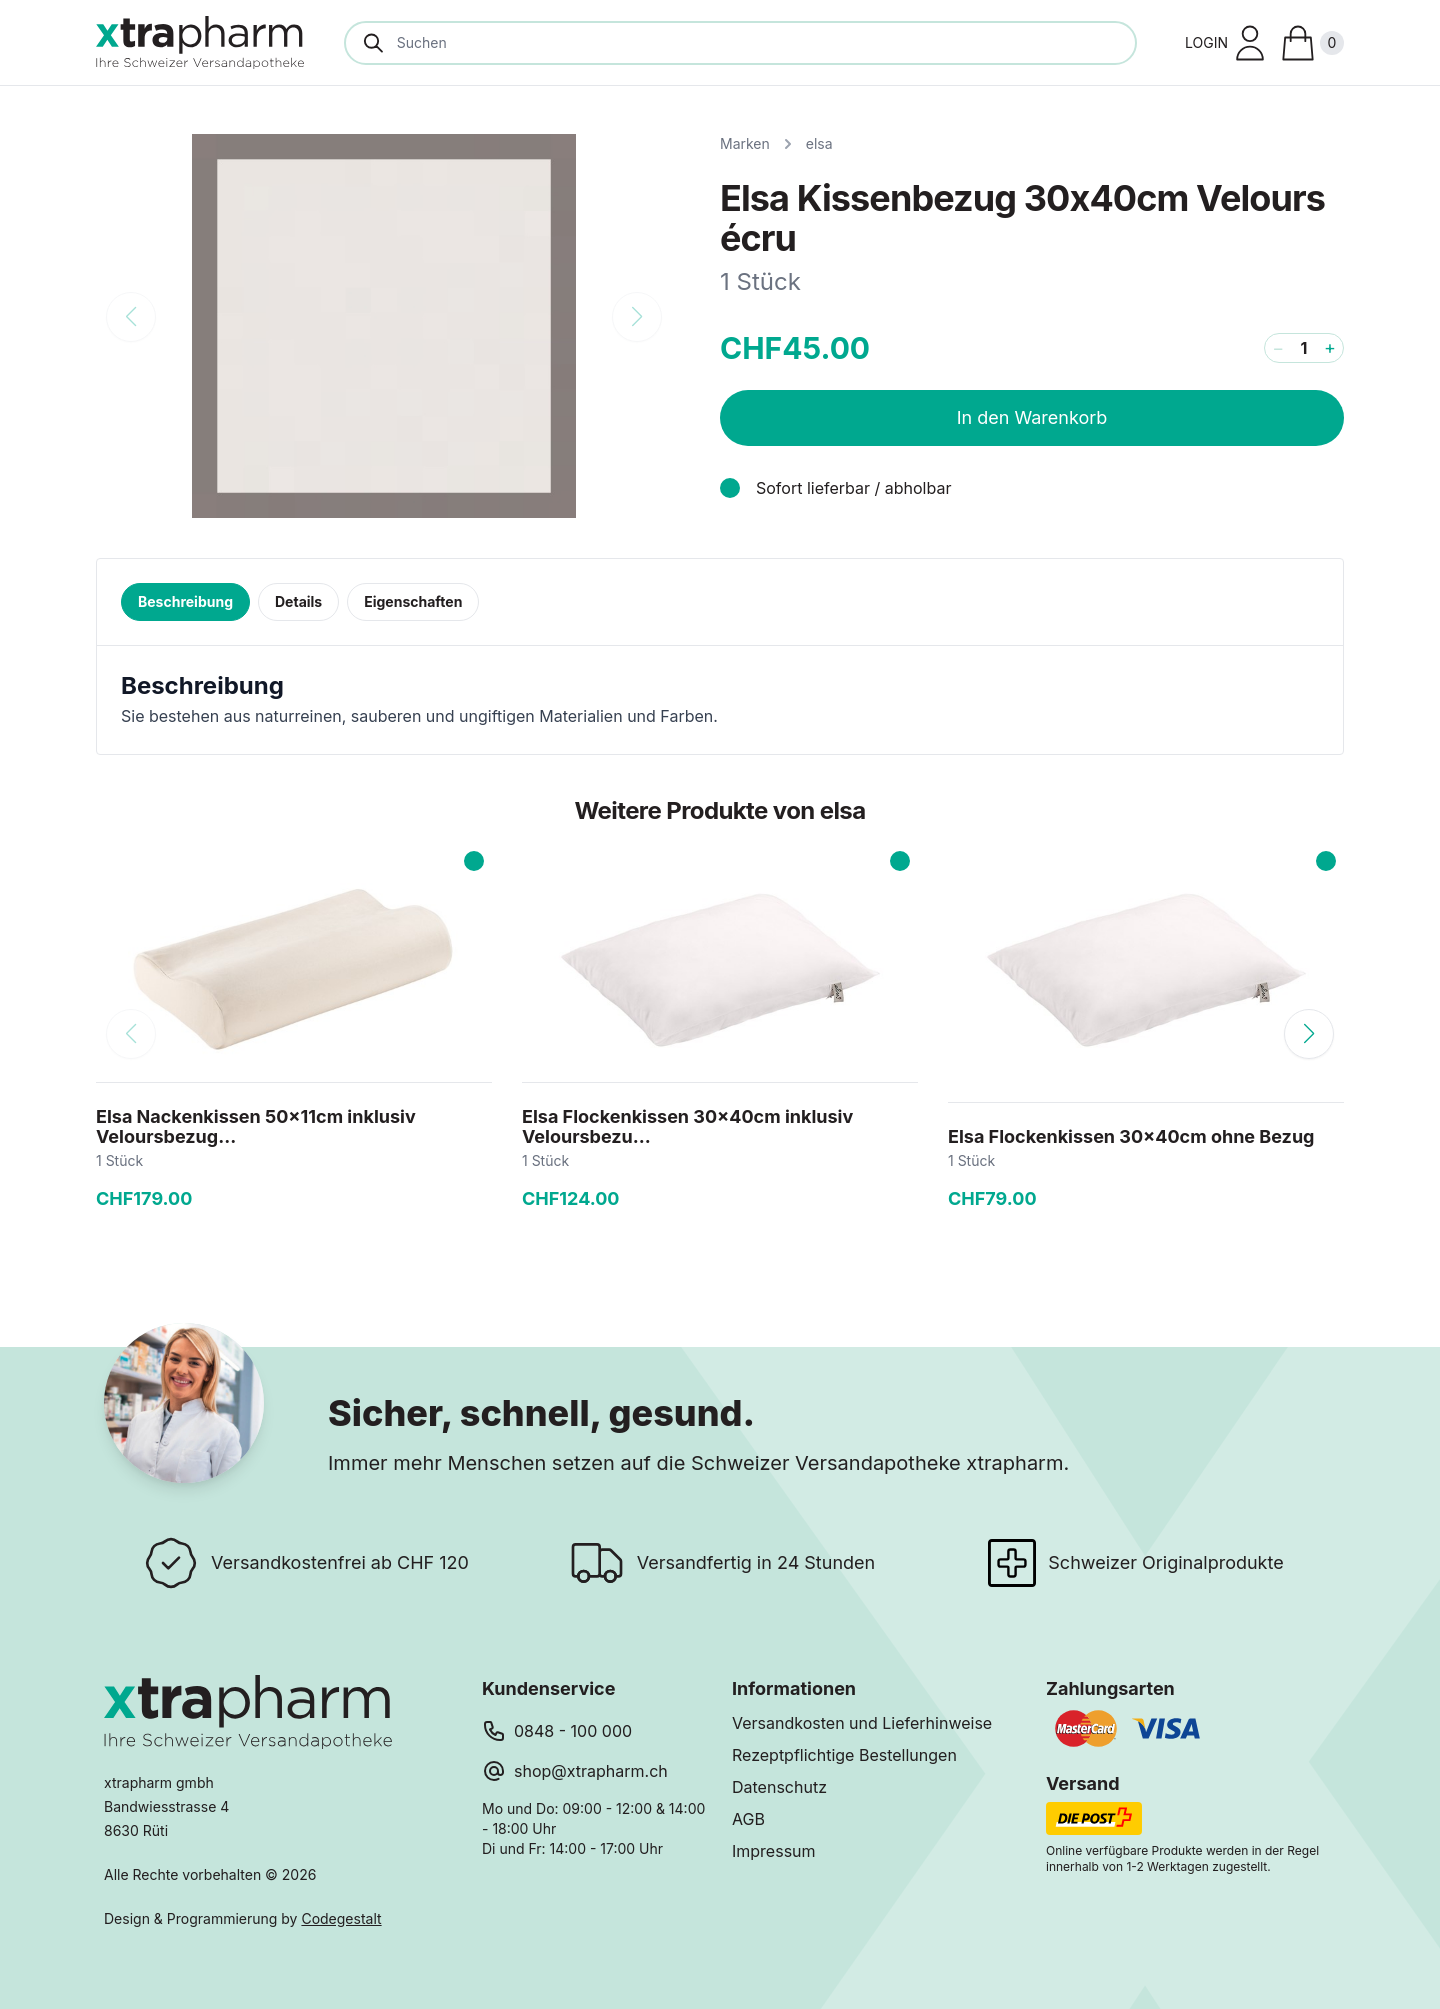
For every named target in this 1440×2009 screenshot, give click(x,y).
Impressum (774, 1851)
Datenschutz (779, 1787)
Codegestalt (341, 1918)
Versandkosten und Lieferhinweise (862, 1723)
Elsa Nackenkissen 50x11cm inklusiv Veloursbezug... (256, 1126)
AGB (748, 1819)
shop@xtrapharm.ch (591, 1771)
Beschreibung (185, 601)
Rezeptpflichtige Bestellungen (844, 1755)
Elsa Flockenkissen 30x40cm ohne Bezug (1131, 1136)
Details (298, 601)
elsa (819, 143)
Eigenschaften (413, 601)
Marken (745, 143)
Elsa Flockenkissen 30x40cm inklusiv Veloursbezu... (687, 1126)
